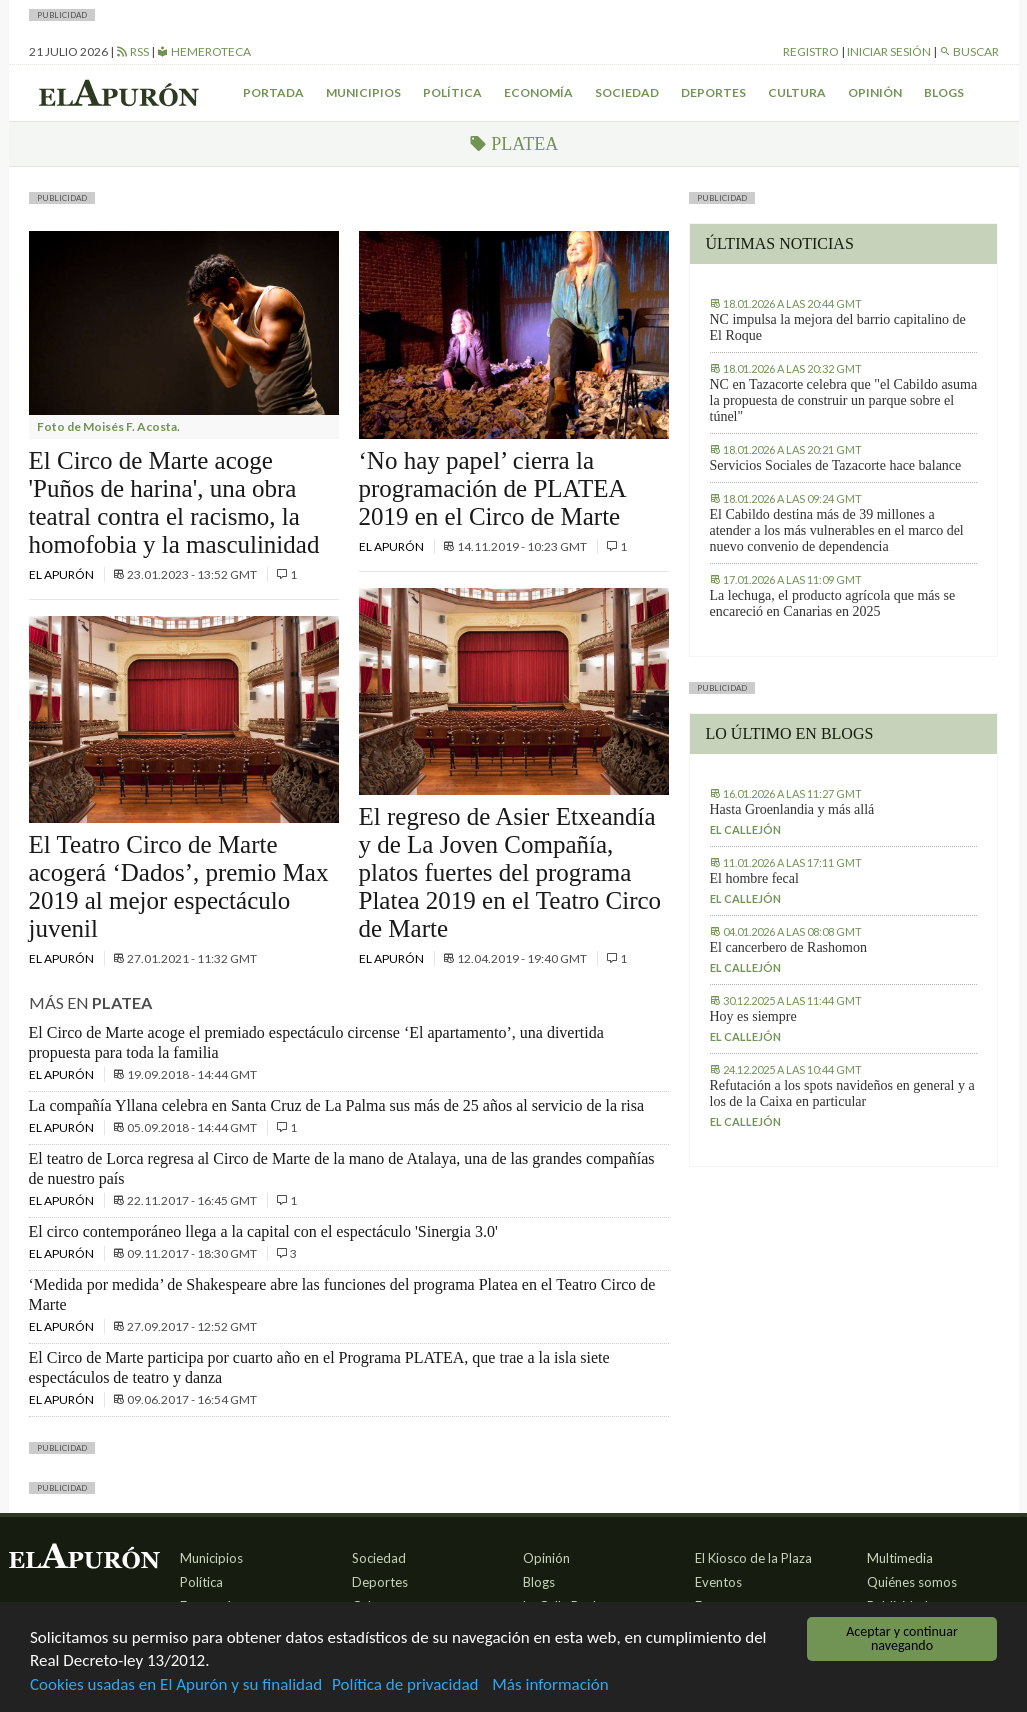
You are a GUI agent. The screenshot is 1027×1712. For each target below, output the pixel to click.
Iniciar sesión (889, 51)
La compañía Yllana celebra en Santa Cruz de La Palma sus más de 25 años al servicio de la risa (337, 1105)
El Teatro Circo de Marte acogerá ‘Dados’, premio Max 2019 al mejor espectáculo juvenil (179, 886)
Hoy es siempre (753, 1016)
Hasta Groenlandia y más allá (792, 809)
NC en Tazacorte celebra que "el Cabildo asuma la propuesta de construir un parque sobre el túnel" (844, 400)
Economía (538, 92)
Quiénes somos (912, 1582)
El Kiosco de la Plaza (753, 1558)
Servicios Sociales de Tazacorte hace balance (836, 465)
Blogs (944, 92)
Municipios (363, 92)
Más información (550, 1685)
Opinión (875, 92)
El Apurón (62, 574)
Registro (811, 51)
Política (452, 92)
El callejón (745, 829)
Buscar (969, 51)
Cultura (797, 92)
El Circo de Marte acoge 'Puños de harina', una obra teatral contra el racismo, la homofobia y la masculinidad (174, 502)
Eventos (718, 1582)
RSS (132, 51)
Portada (273, 92)
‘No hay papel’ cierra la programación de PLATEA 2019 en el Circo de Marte (492, 488)
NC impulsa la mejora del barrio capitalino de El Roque (838, 327)
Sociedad (627, 92)
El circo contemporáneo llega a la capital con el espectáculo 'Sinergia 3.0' (263, 1231)
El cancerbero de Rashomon (788, 947)
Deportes (713, 92)
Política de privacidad (405, 1685)
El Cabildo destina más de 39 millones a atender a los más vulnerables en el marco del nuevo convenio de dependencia (837, 530)
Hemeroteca (204, 51)
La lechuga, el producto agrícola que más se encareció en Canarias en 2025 (833, 603)
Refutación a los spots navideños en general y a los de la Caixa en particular (842, 1093)
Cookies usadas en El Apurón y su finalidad (176, 1685)
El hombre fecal (754, 878)
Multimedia (900, 1558)
